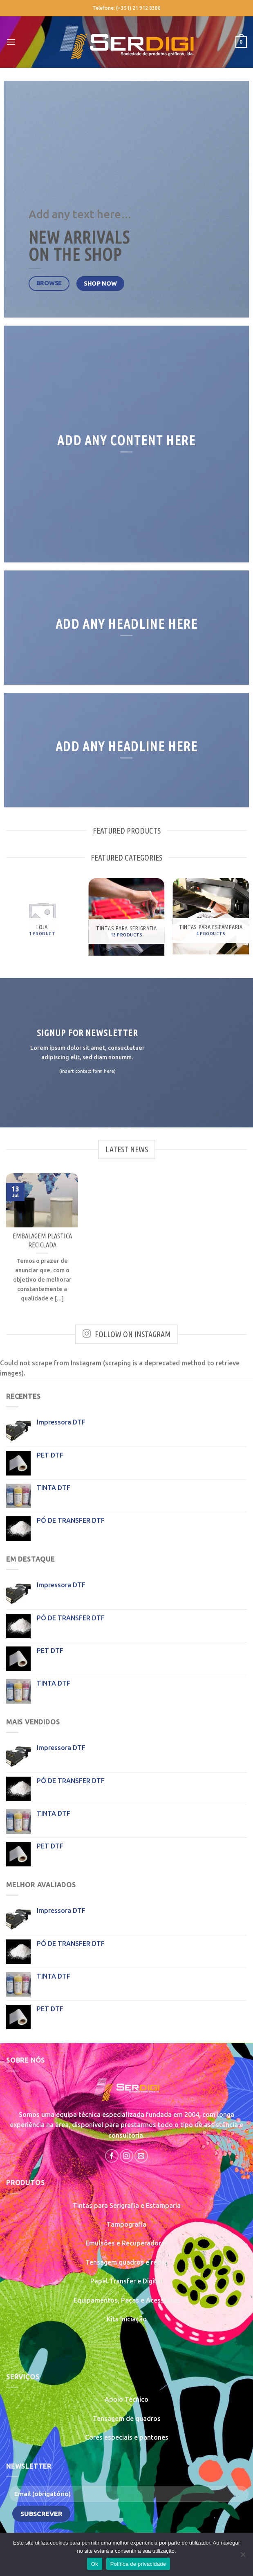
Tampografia (126, 2224)
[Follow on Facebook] (112, 2156)
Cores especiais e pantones (126, 2437)
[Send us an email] (141, 2156)
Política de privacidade (138, 2564)
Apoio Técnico (126, 2399)
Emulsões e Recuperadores (126, 2243)
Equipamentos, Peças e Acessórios (126, 2300)
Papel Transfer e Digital (126, 2281)
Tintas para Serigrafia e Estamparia (127, 2205)
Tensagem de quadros (127, 2418)
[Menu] (11, 42)
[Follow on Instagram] (126, 2156)
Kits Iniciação (127, 2319)
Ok (94, 2564)
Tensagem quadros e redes (126, 2262)
